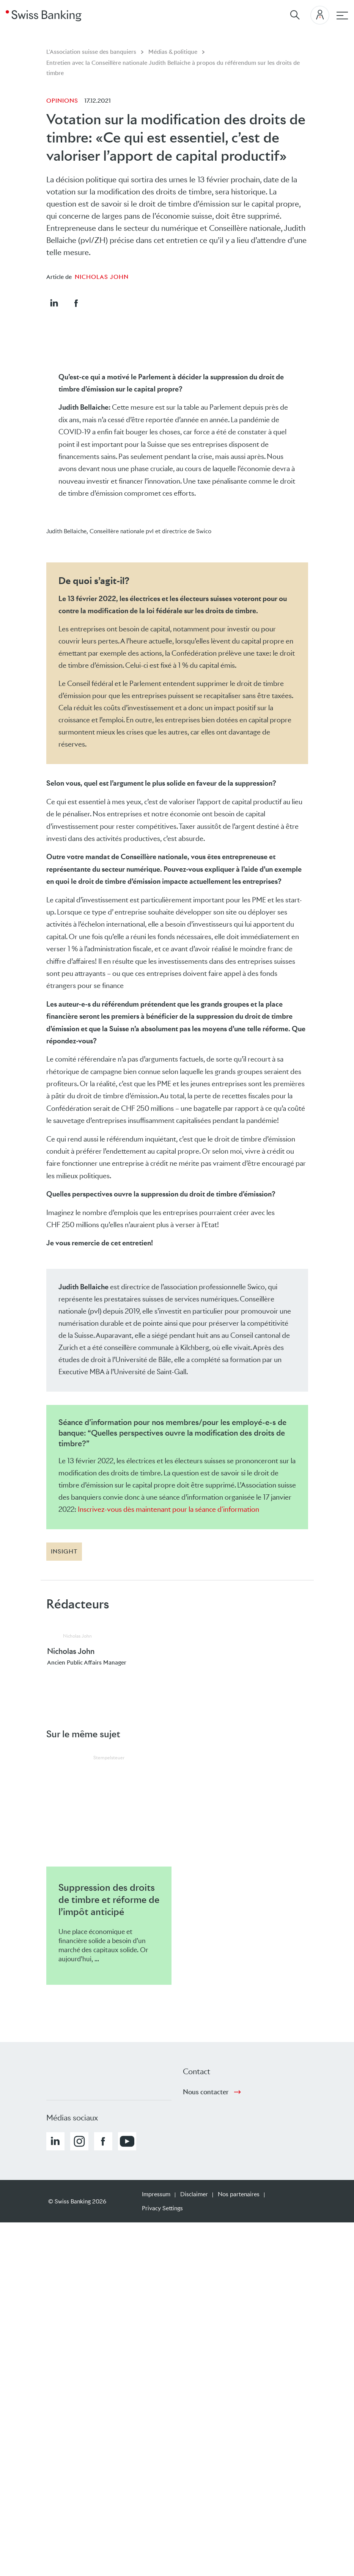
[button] (53, 302)
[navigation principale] (342, 15)
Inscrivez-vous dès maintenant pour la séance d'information (168, 1509)
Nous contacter (206, 2092)
